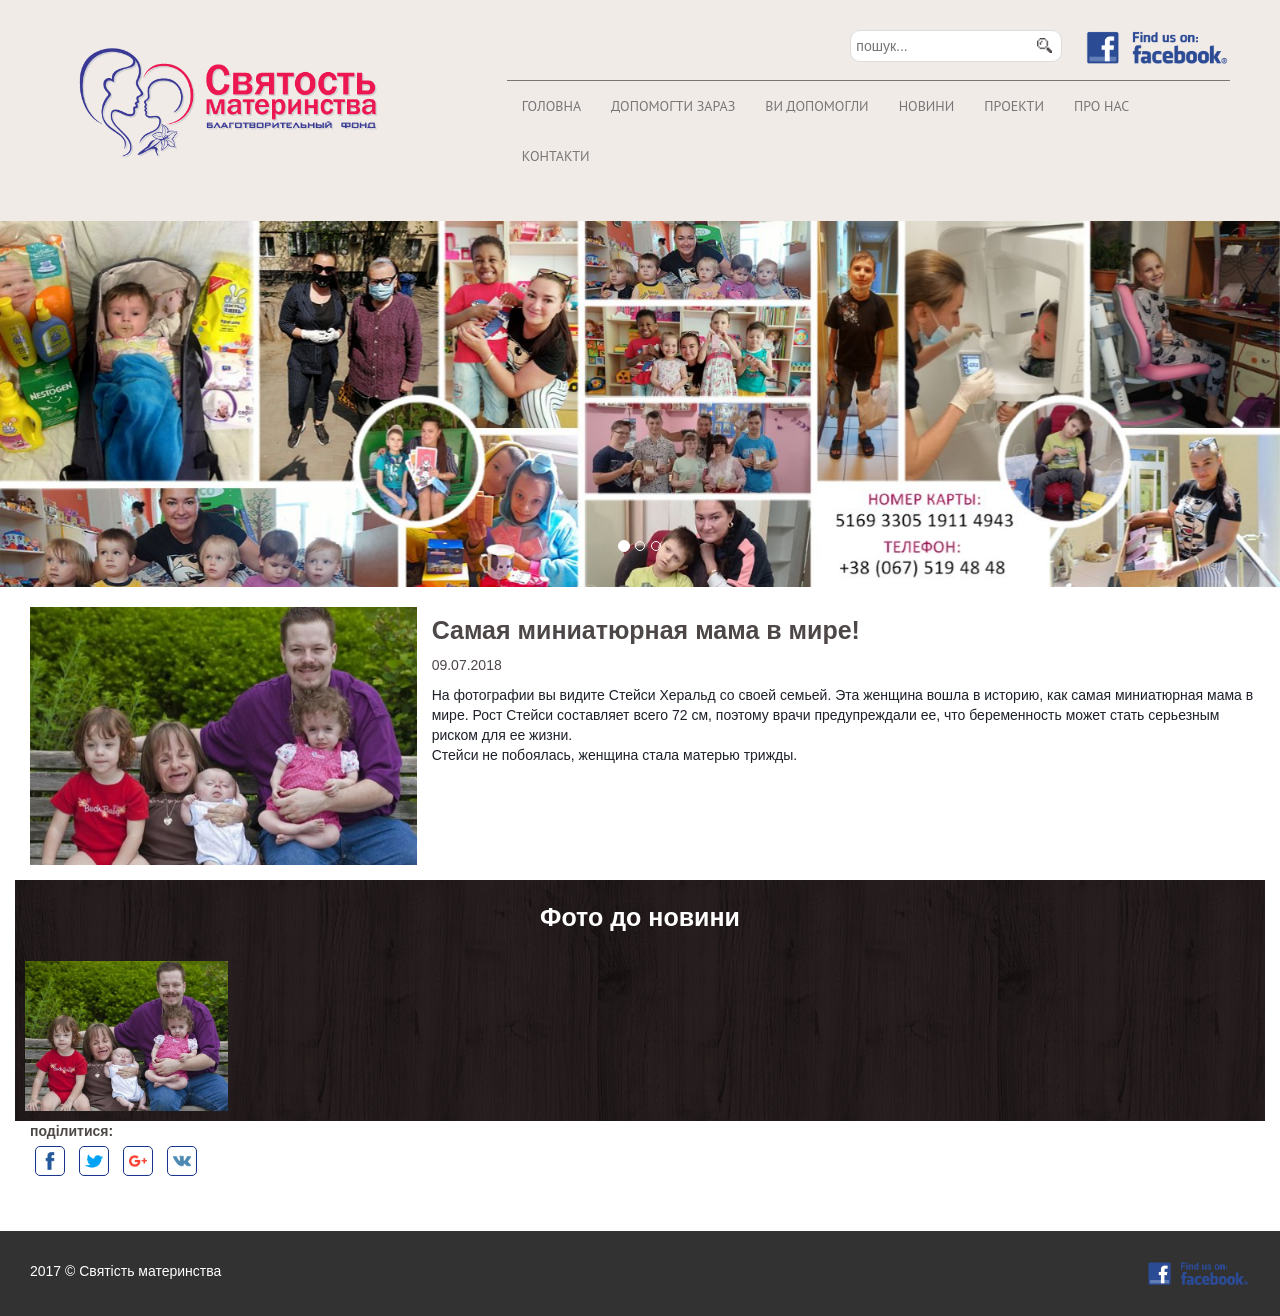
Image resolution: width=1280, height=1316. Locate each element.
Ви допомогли (816, 106)
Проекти (1014, 106)
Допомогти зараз (673, 106)
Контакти (556, 156)
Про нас (1101, 106)
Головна (551, 106)
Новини (927, 106)
